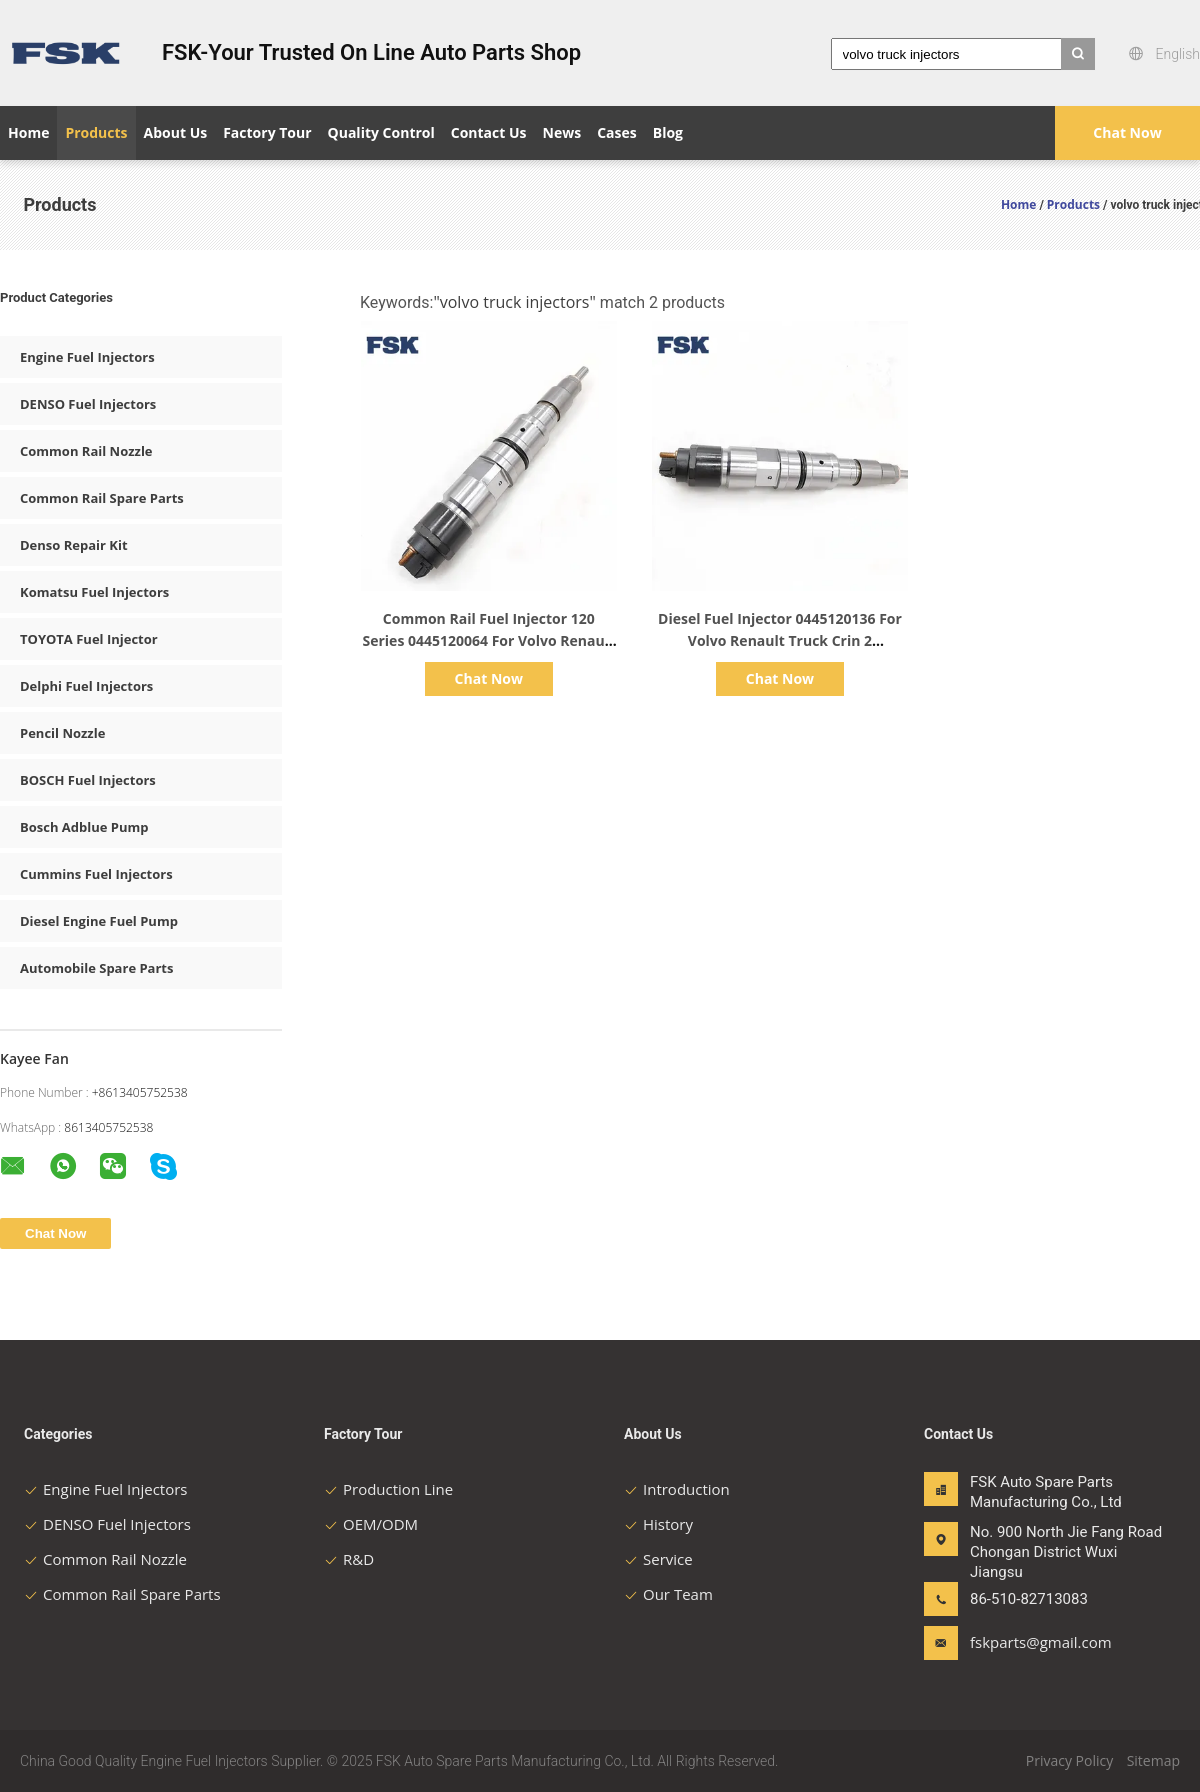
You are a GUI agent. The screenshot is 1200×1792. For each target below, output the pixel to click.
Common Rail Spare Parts (102, 498)
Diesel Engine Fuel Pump (99, 921)
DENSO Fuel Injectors (88, 404)
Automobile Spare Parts (96, 968)
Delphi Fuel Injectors (86, 686)
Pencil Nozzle (62, 733)
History (658, 1524)
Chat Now (1127, 132)
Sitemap (1153, 1760)
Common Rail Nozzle (86, 451)
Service (658, 1559)
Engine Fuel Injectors (87, 357)
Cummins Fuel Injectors (96, 874)
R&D (349, 1559)
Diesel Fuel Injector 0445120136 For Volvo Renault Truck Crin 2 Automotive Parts (780, 640)
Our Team (668, 1594)
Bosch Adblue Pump (84, 827)
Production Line (388, 1489)
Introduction (677, 1489)
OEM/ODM (371, 1524)
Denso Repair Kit (74, 545)
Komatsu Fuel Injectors (94, 592)
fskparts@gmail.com (1033, 1642)
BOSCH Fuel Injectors (88, 780)
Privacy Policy (1069, 1760)
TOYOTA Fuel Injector (89, 639)
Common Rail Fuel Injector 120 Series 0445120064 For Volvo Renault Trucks (489, 640)
